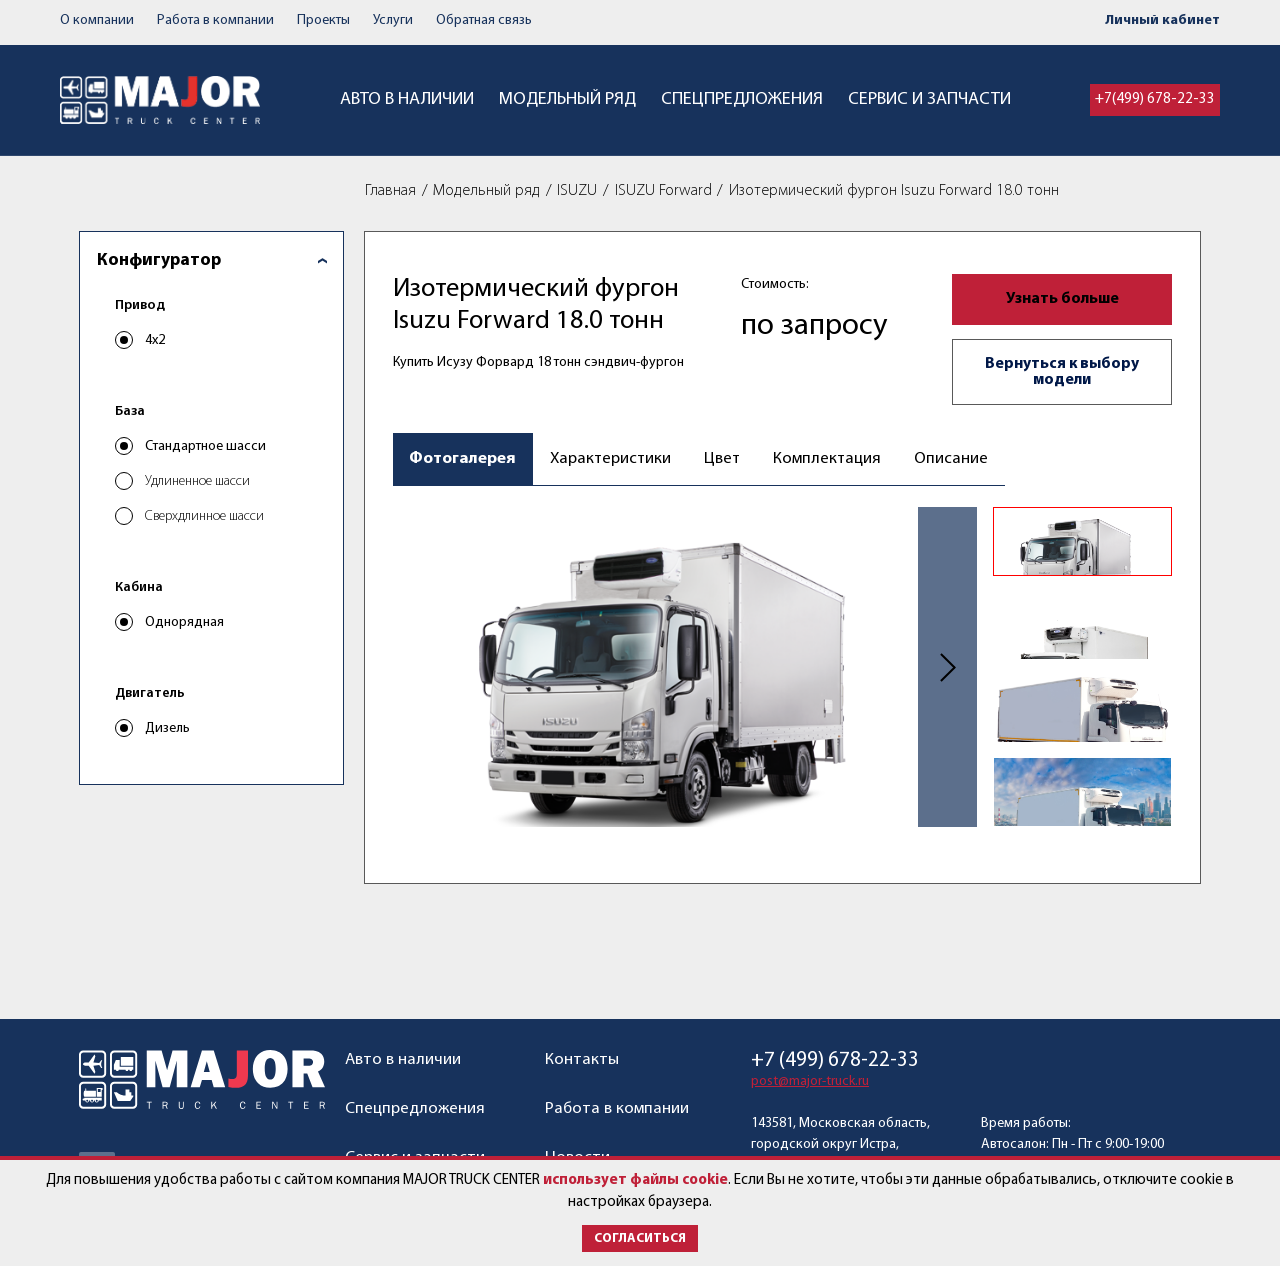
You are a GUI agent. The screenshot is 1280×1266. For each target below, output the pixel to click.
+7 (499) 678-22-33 (835, 1060)
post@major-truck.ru (810, 1081)
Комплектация (832, 459)
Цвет (726, 459)
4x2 (155, 341)
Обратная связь (484, 20)
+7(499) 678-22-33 (1155, 99)
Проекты (323, 20)
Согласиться (640, 1238)
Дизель (167, 729)
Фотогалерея (463, 459)
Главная (390, 191)
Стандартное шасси (205, 447)
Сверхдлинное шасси (204, 517)
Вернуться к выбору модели (1062, 372)
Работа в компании (215, 20)
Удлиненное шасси (197, 482)
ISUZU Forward (663, 191)
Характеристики (612, 459)
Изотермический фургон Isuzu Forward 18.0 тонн (894, 191)
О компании (97, 20)
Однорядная (184, 623)
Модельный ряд (567, 99)
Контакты (582, 1059)
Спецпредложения (742, 99)
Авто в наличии (407, 99)
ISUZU (577, 191)
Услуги (393, 20)
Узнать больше (1062, 299)
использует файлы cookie (635, 1180)
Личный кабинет (1162, 20)
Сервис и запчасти (929, 99)
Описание (958, 459)
